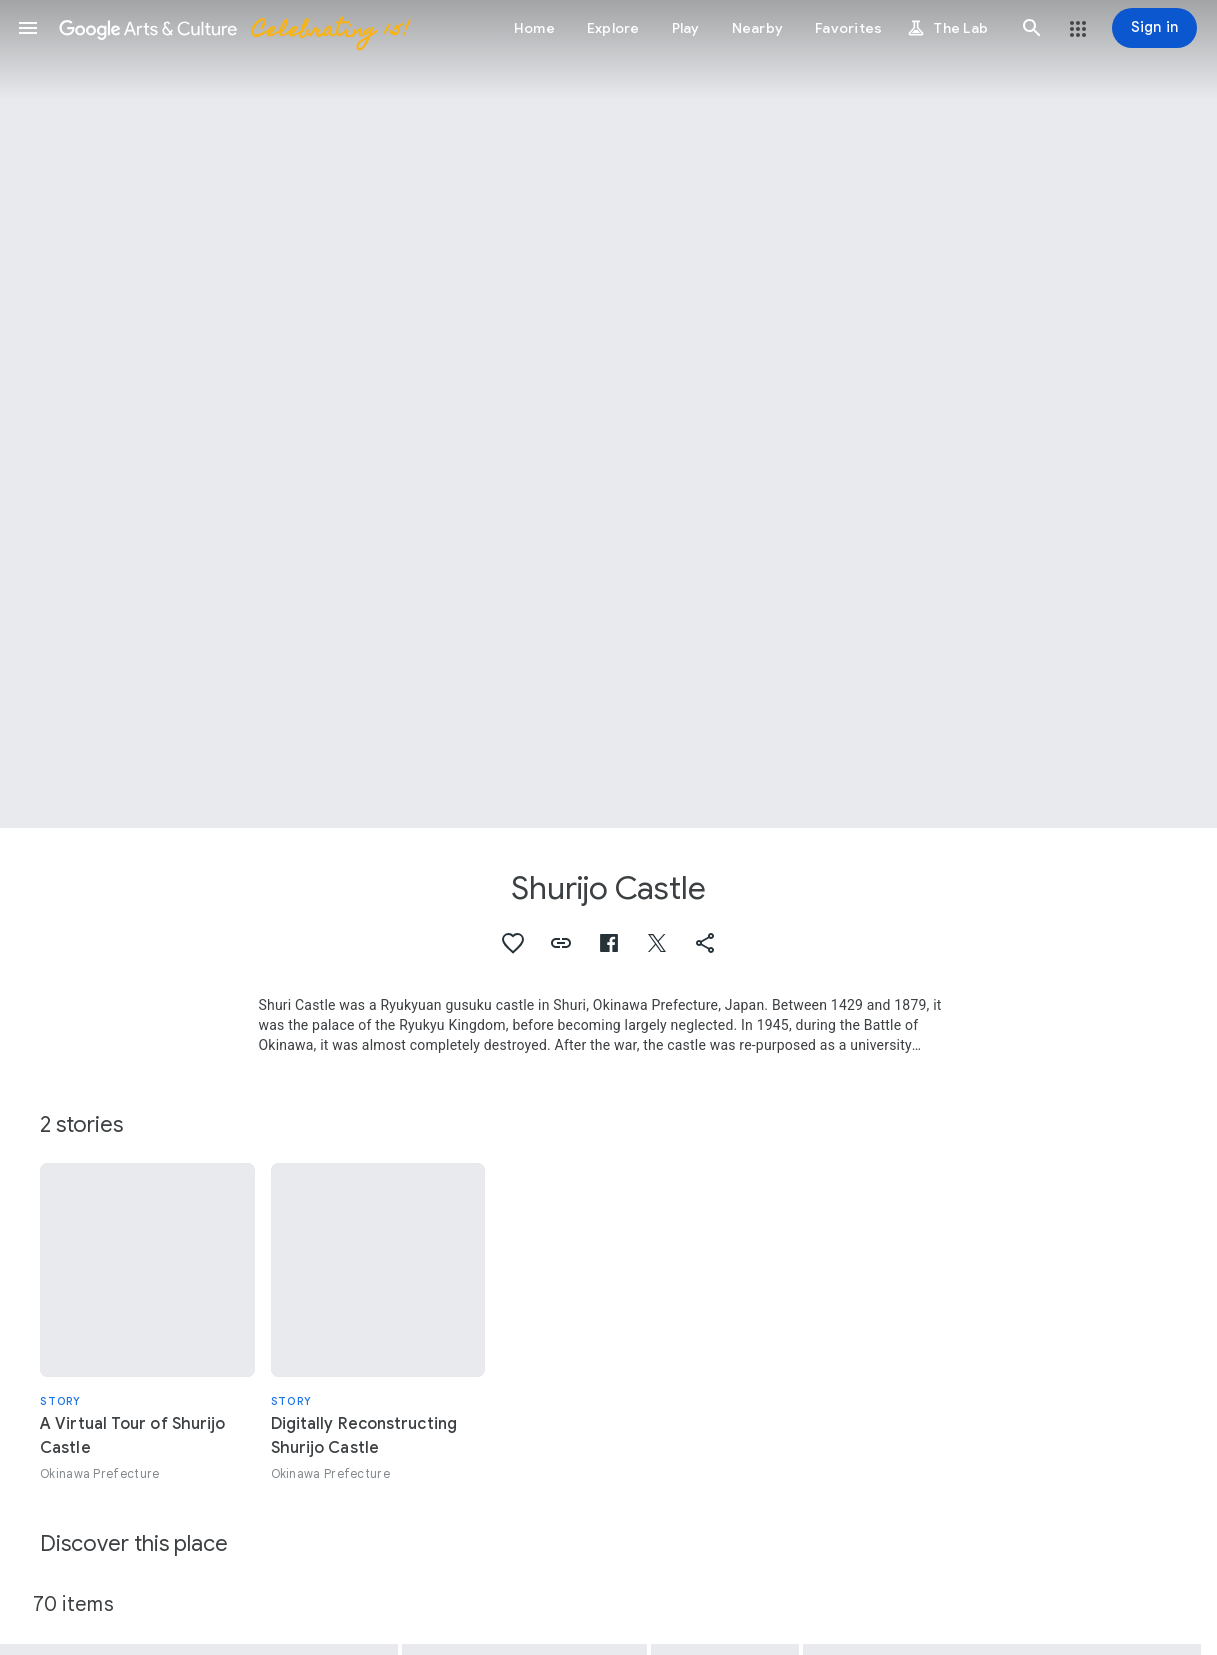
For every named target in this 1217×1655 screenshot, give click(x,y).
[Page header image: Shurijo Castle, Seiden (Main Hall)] (608, 414)
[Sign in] (1154, 28)
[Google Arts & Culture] (233, 28)
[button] (28, 28)
